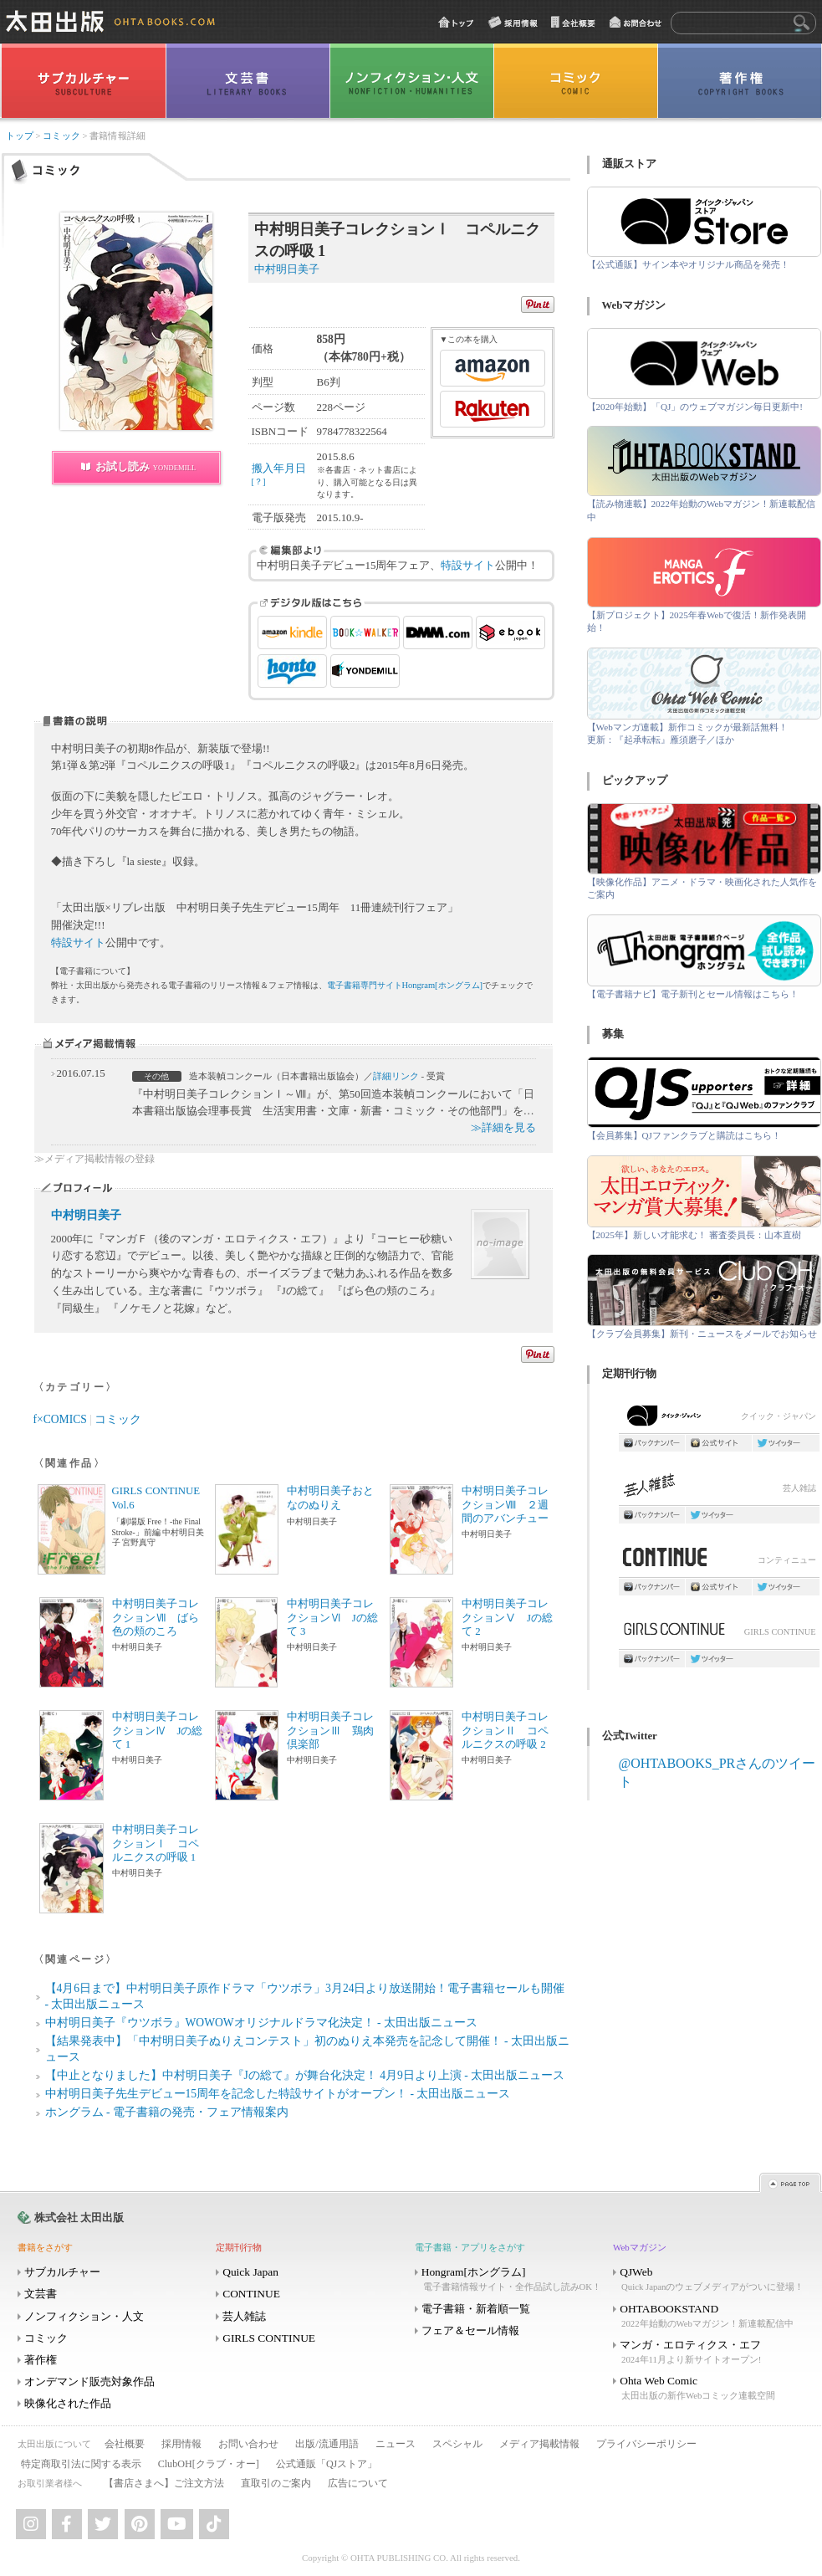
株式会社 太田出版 (79, 2217)
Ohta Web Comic (711, 2388)
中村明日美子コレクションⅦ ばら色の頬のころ (155, 1617)
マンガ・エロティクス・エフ (711, 2352)
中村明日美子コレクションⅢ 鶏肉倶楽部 (330, 1730)
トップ (19, 136)
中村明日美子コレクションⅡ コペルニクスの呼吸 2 (505, 1730)
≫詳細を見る (503, 1127)
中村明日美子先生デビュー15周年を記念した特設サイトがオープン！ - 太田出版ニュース (278, 2093)
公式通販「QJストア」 (326, 2464)
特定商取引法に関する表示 (81, 2464)
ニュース (395, 2444)
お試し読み (146, 466)
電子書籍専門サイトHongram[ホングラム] (405, 985)
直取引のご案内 (276, 2483)
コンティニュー (719, 1561)
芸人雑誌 (719, 1490)
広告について (358, 2483)
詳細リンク (396, 1076)
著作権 (40, 2359)
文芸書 (40, 2293)
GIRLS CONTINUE (719, 1633)
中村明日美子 (86, 1214)
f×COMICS (60, 1419)
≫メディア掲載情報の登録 (94, 1159)
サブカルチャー (62, 2272)
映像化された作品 (67, 2403)
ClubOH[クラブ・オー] (208, 2464)
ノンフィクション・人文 (84, 2316)
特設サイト (468, 565)
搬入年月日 (279, 474)
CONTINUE (251, 2293)
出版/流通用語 (326, 2444)
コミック (61, 136)
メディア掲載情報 (539, 2444)
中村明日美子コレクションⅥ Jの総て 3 (332, 1617)
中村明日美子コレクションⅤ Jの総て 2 (507, 1617)
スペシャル (457, 2444)
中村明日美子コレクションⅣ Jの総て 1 (157, 1730)
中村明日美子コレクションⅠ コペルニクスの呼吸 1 (155, 1843)
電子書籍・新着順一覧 (475, 2308)
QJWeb (711, 2279)
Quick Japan (250, 2272)
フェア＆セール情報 (470, 2330)
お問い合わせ (248, 2444)
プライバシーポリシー (646, 2444)
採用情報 (181, 2444)
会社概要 (125, 2444)
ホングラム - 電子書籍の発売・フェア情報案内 (166, 2112)
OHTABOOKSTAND (711, 2316)
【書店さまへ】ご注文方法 (164, 2483)
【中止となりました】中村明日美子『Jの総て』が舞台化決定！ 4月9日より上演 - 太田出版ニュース (305, 2075)
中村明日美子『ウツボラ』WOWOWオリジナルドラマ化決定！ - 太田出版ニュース (261, 2022)
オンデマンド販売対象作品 (89, 2381)
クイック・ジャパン (719, 1419)
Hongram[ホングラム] (512, 2279)
